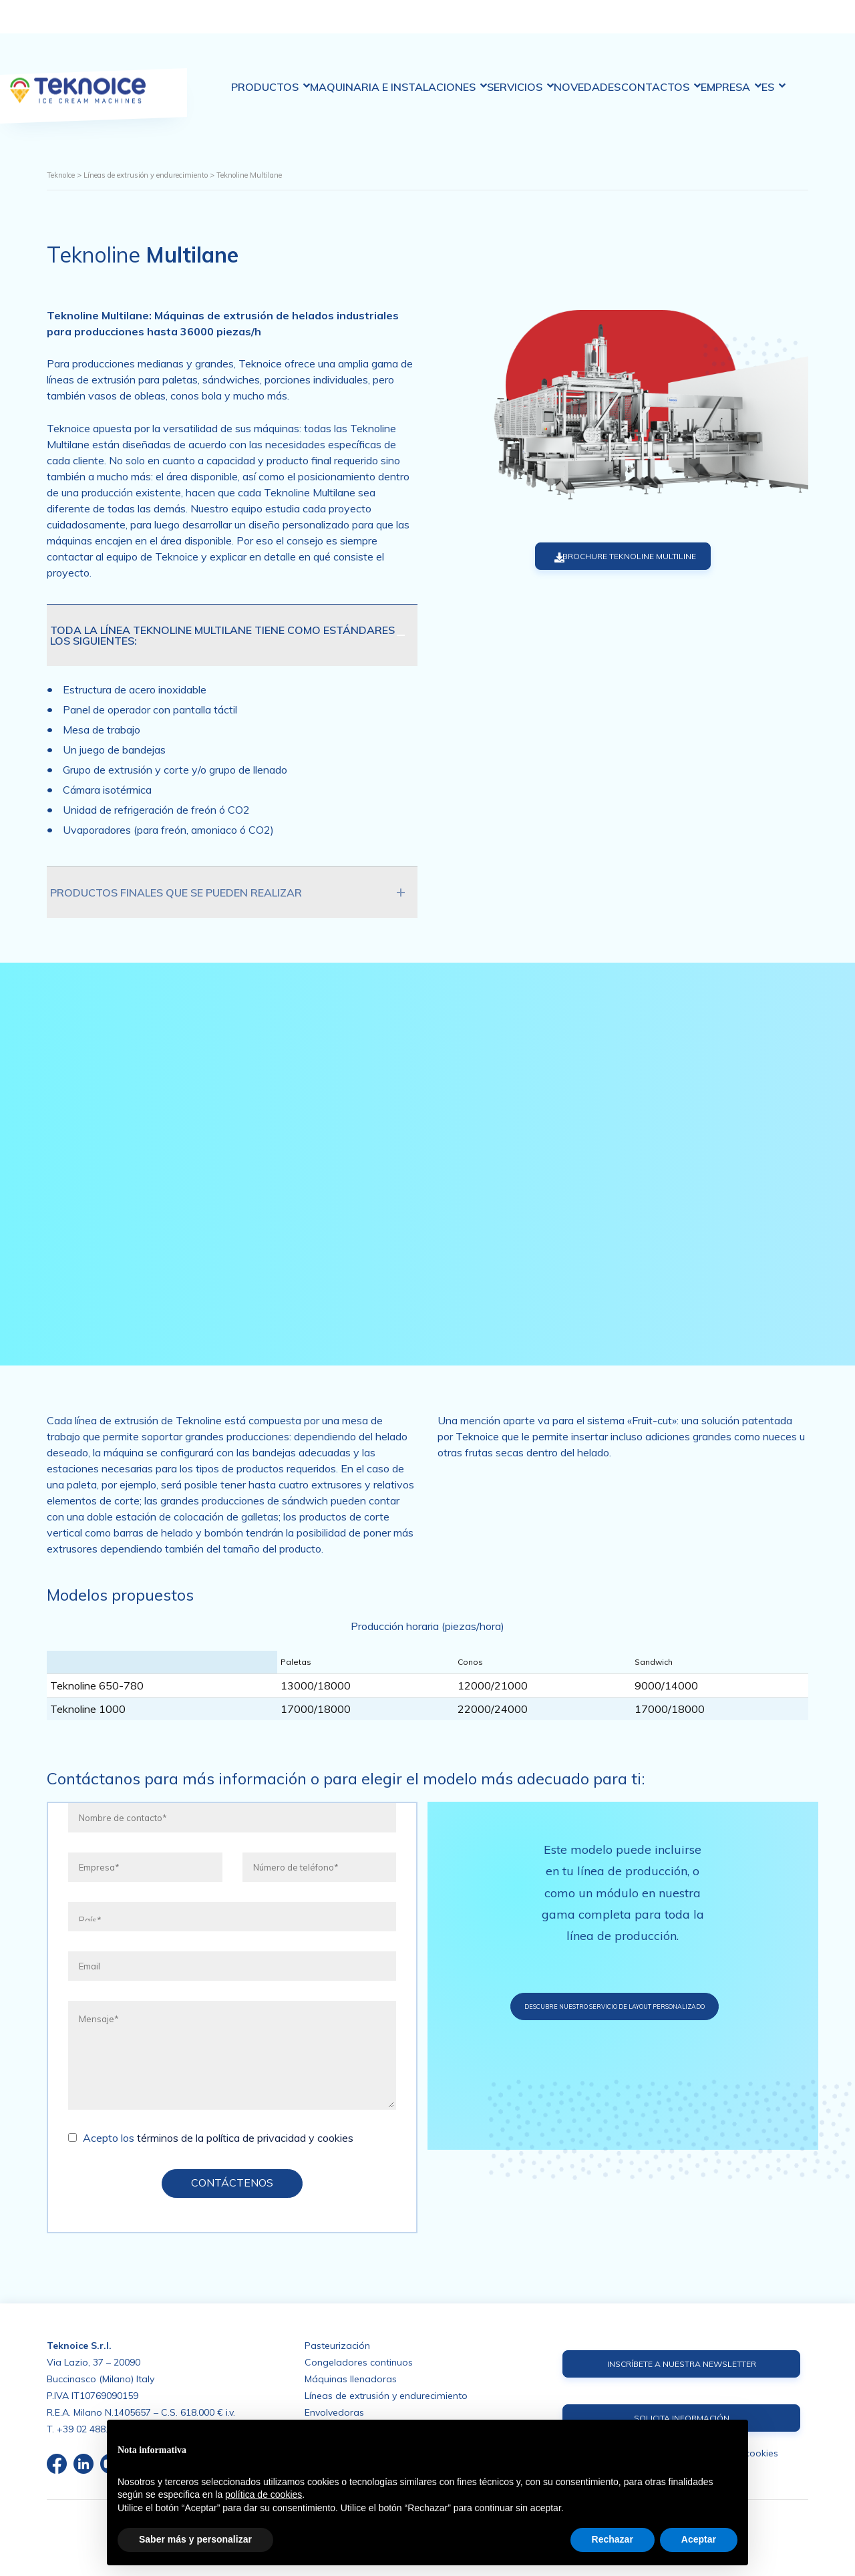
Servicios (511, 26)
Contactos (677, 26)
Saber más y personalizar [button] (195, 2539)
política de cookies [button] (263, 2494)
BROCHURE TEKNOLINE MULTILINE (609, 557)
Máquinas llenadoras (351, 2378)
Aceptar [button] (698, 2539)
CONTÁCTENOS (232, 2184)
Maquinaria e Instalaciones (375, 25)
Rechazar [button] (612, 2539)
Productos (234, 26)
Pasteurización (337, 2344)
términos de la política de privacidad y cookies (245, 2139)
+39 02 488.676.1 (94, 2428)
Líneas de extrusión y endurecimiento (386, 2394)
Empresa (761, 26)
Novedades (591, 26)
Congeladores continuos (359, 2361)
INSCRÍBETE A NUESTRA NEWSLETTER (681, 2363)
